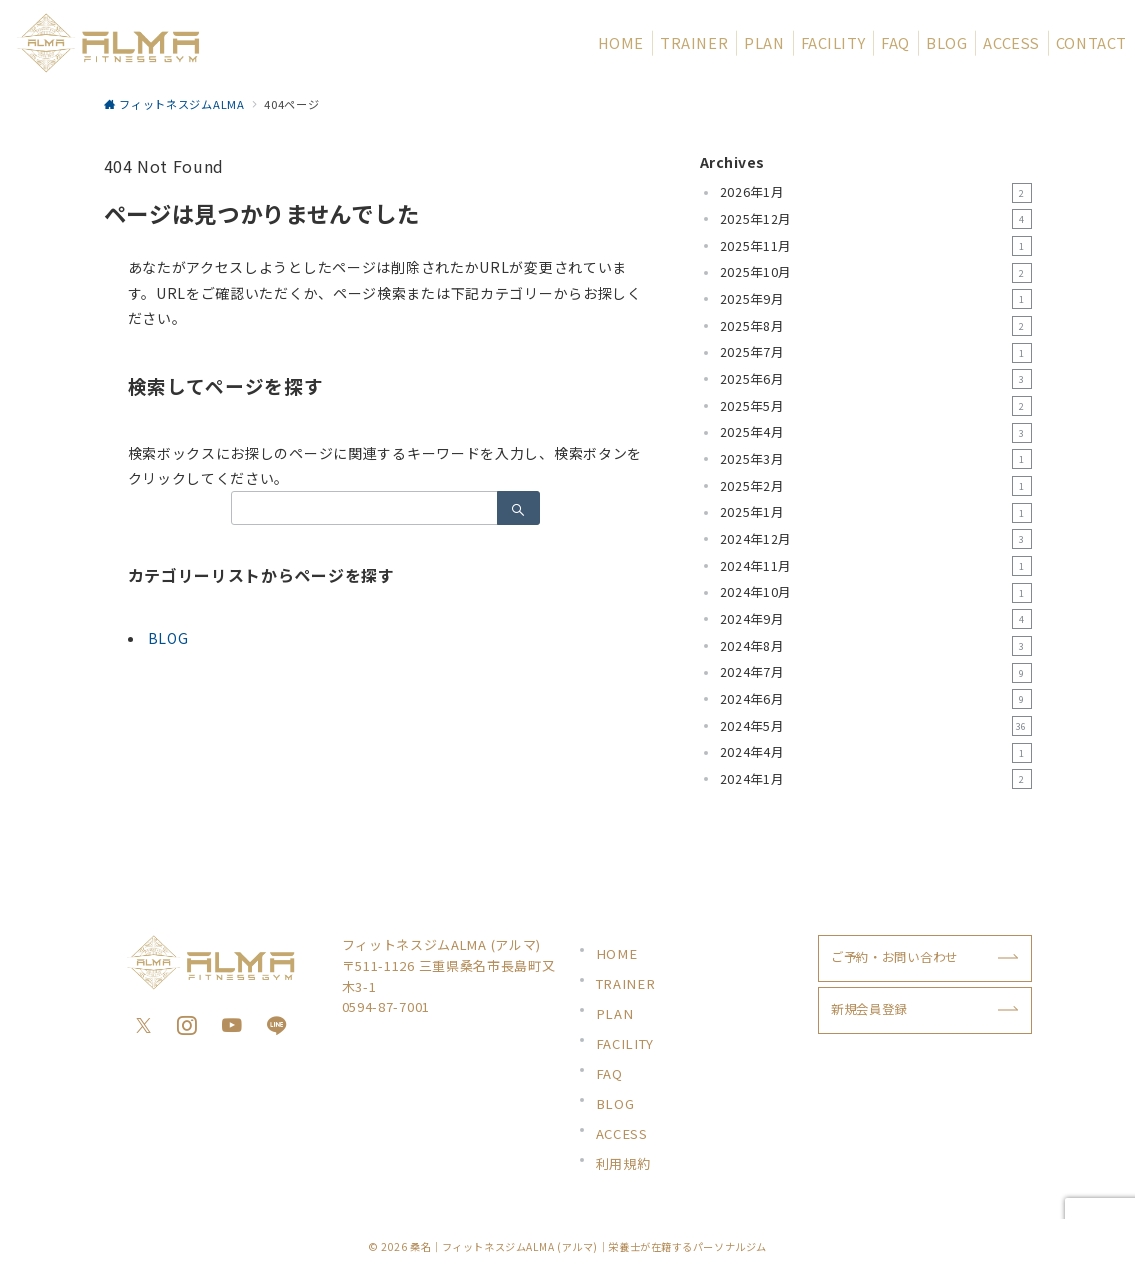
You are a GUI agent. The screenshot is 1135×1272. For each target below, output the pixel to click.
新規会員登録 (869, 1009)
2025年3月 (876, 459)
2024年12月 (876, 539)
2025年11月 (876, 246)
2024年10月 (876, 593)
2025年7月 (876, 353)
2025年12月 (876, 219)
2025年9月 (876, 299)
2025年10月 (876, 273)
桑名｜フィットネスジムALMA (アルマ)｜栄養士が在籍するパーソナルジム (588, 1246)
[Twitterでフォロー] (144, 1025)
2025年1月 (876, 513)
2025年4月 (876, 433)
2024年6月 (876, 699)
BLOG (168, 638)
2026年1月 (876, 193)
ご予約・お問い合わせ (894, 957)
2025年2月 (876, 486)
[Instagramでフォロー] (187, 1025)
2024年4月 (876, 753)
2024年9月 (876, 619)
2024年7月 (876, 673)
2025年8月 (876, 326)
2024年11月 (876, 566)
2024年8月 (876, 646)
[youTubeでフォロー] (232, 1025)
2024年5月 (876, 726)
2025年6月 (876, 379)
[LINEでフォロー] (277, 1025)
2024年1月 (876, 779)
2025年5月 (876, 406)
